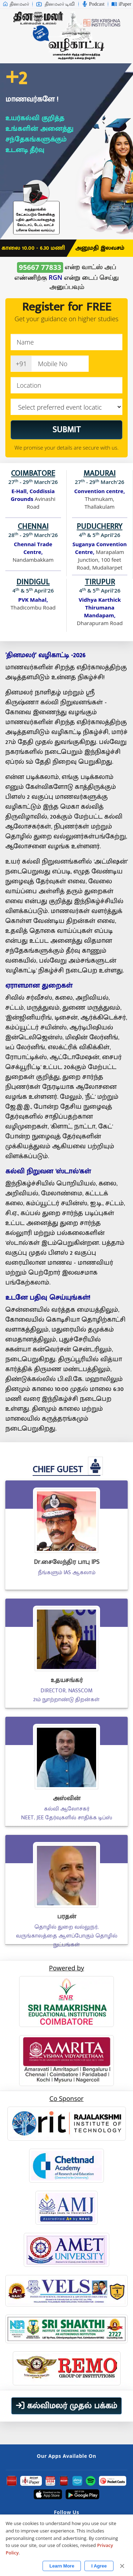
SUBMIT (66, 430)
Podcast (93, 4)
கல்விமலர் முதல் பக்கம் (66, 2406)
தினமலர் (15, 4)
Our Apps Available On (66, 2456)
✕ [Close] (122, 2566)
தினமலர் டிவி (55, 4)
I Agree (99, 2566)
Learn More (61, 2566)
